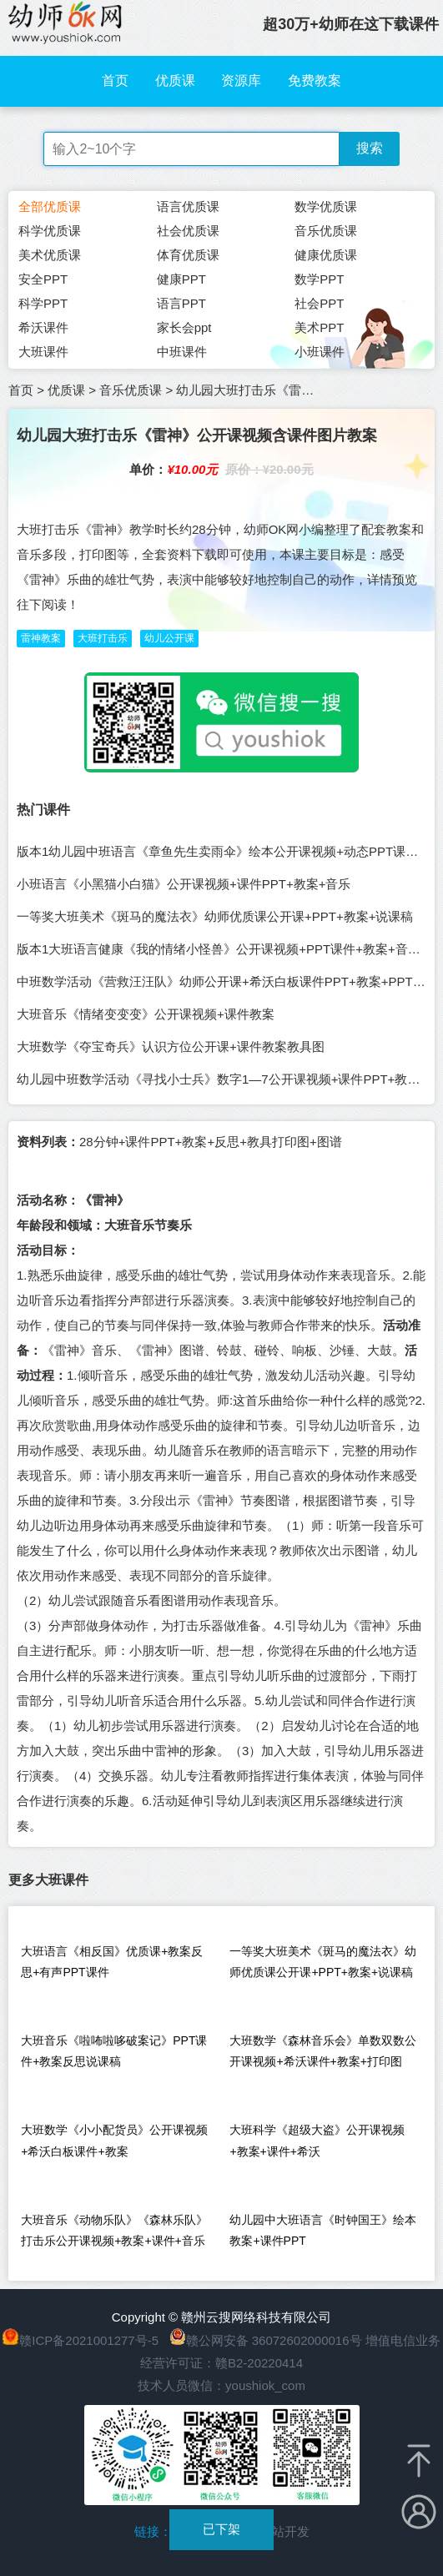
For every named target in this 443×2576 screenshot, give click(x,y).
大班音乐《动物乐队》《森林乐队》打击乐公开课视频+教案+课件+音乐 (114, 2230)
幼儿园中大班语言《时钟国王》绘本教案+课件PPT (322, 2230)
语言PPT (181, 303)
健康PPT (181, 279)
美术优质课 (49, 255)
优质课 (175, 80)
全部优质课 (49, 206)
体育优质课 (188, 255)
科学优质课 (49, 231)
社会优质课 (188, 231)
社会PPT (319, 303)
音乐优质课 (325, 231)
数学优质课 (325, 206)
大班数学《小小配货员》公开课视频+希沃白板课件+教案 (114, 2140)
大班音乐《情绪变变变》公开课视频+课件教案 (145, 1014)
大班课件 (43, 352)
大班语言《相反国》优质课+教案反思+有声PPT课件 (112, 1962)
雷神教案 (41, 638)
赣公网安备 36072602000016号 (265, 2340)
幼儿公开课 (169, 638)
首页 (115, 80)
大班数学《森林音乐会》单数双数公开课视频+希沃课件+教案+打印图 (322, 2051)
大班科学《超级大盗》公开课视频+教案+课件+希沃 (317, 2140)
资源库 (241, 80)
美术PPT (319, 327)
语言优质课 (188, 206)
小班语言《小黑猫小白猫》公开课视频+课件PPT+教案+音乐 (183, 884)
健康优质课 (325, 255)
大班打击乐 (103, 638)
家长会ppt (184, 327)
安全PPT (43, 279)
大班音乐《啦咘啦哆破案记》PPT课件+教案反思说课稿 (114, 2051)
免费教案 (314, 80)
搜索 (369, 148)
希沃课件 (43, 327)
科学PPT (43, 303)
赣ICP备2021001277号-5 (89, 2340)
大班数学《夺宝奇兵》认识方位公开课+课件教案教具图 (171, 1046)
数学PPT (319, 279)
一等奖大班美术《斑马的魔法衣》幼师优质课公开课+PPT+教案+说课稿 (215, 916)
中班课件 (182, 352)
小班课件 (319, 352)
